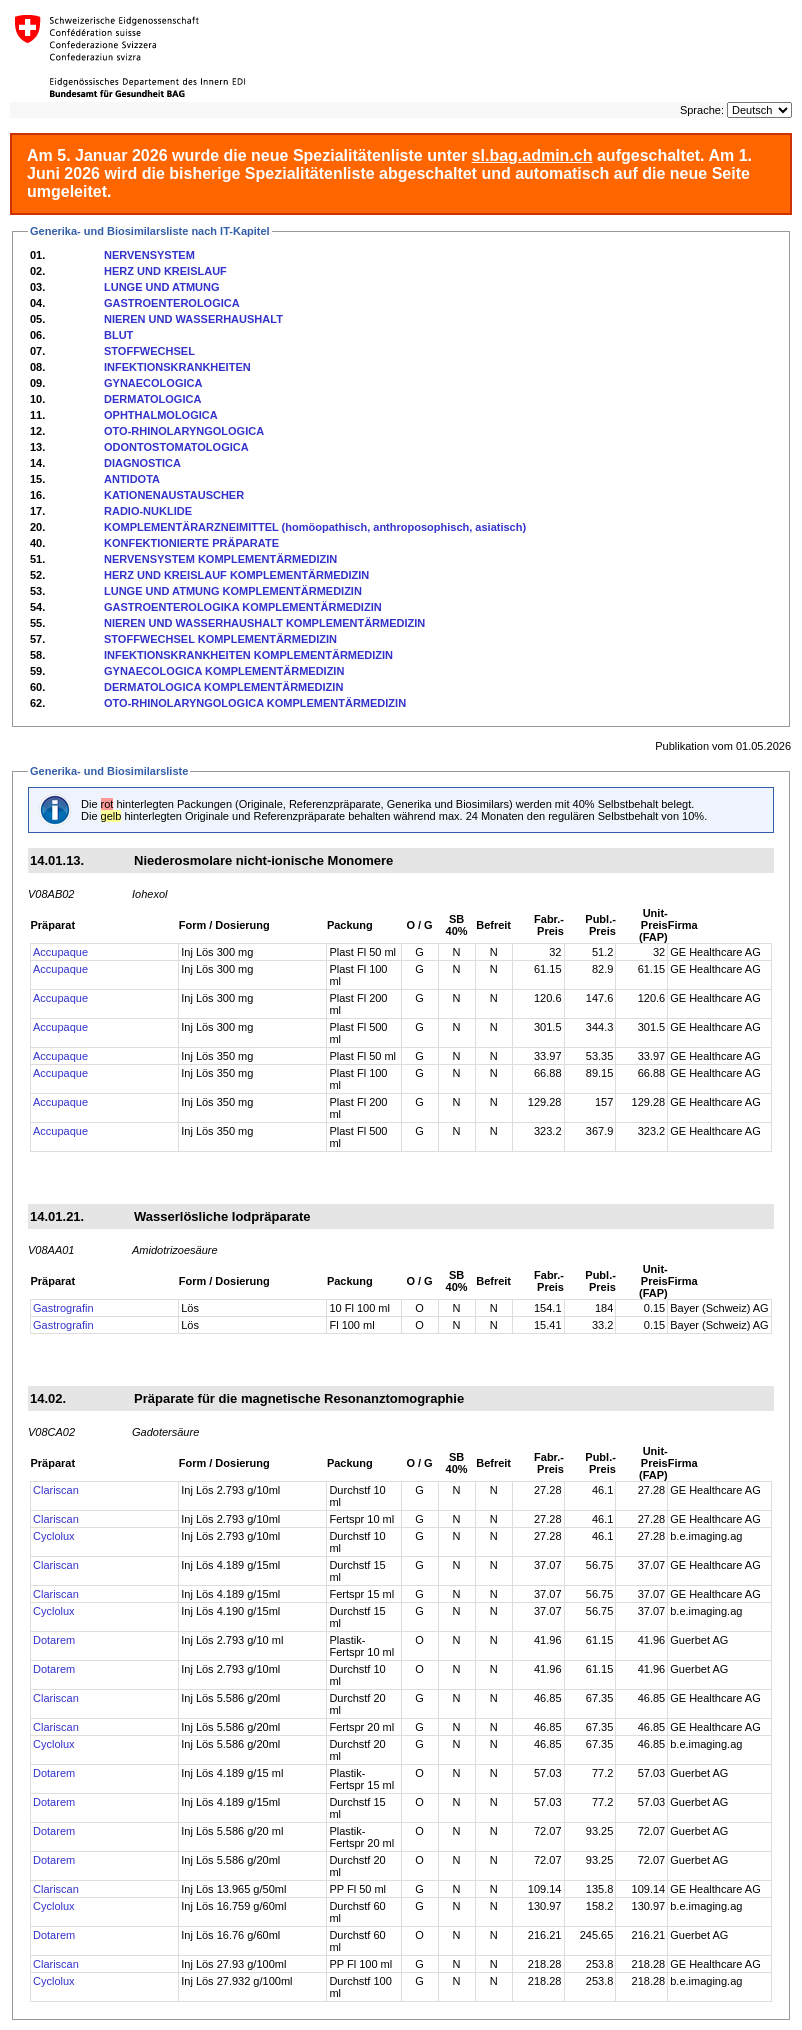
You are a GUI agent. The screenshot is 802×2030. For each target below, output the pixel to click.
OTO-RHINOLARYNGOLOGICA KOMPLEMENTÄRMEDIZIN (255, 703)
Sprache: (702, 110)
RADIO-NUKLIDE (148, 511)
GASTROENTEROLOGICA (172, 303)
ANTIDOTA (132, 479)
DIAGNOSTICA (142, 463)
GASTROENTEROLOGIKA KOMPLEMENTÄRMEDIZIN (243, 607)
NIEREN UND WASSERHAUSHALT (193, 319)
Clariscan (56, 1490)
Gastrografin (63, 1308)
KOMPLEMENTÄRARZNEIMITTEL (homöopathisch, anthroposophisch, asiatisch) (315, 527)
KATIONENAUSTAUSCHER (174, 495)
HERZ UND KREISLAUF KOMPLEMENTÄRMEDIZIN (236, 575)
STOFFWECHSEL (149, 351)
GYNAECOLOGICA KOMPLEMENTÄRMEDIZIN (224, 671)
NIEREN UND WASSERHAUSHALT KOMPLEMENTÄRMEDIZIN (264, 623)
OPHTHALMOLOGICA (161, 415)
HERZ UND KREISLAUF (165, 271)
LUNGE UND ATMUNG (162, 287)
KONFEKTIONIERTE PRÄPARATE (191, 543)
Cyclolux (54, 1536)
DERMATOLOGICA (152, 399)
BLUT (118, 335)
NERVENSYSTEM (149, 255)
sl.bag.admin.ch (532, 155)
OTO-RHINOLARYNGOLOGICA (184, 431)
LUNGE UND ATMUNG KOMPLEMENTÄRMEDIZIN (233, 591)
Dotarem (54, 1640)
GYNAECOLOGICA (153, 383)
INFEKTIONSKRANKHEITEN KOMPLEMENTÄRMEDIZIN (248, 655)
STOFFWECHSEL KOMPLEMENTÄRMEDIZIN (220, 639)
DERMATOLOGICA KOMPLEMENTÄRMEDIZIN (223, 687)
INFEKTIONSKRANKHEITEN (177, 367)
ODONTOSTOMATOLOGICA (176, 447)
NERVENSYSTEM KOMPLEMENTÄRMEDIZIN (220, 559)
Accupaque (60, 952)
